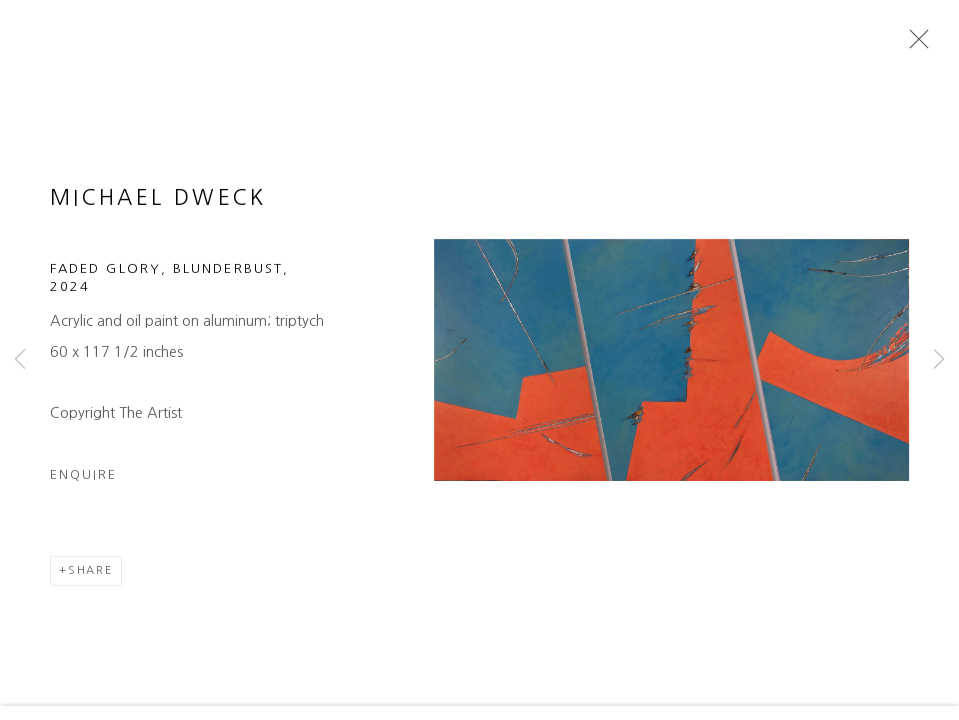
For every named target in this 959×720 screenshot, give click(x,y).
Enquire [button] (83, 493)
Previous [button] (20, 360)
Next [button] (939, 360)
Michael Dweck (158, 216)
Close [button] (921, 45)
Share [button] (90, 589)
